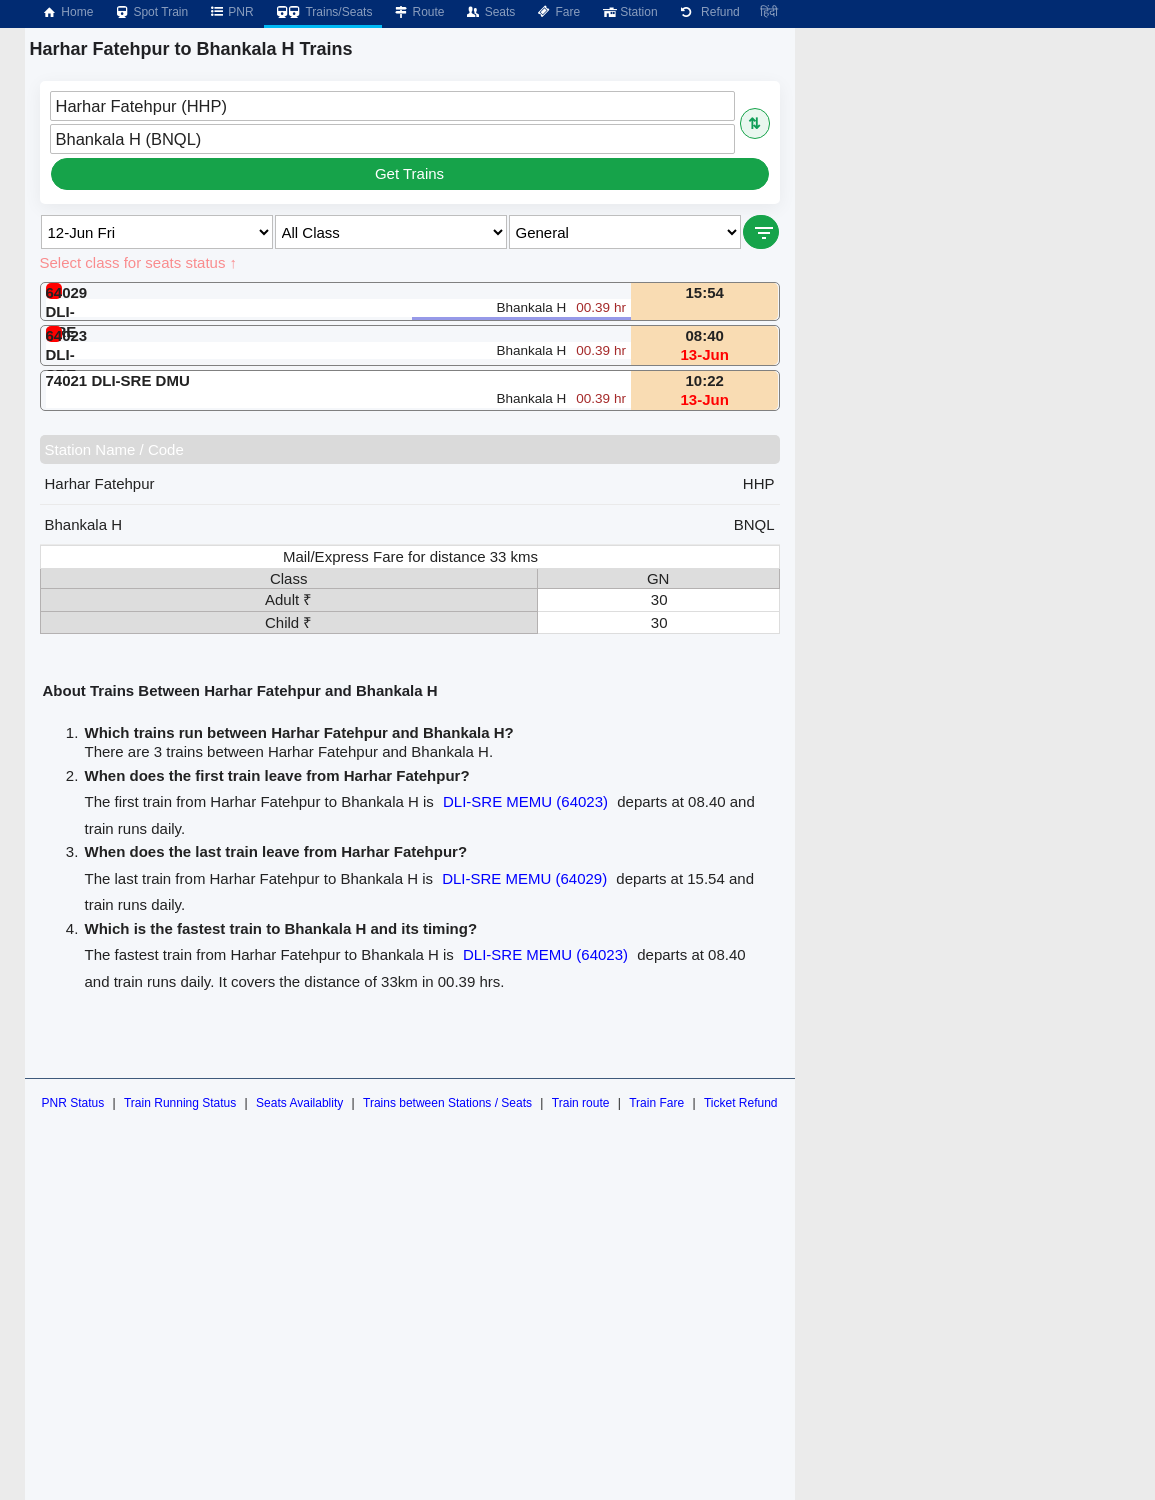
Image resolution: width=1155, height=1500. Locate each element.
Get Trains (409, 173)
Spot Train (150, 12)
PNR (230, 12)
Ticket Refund (741, 1103)
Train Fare (656, 1103)
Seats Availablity (299, 1103)
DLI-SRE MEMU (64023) (525, 801)
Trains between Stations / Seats (447, 1103)
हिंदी (769, 12)
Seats (490, 12)
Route (418, 12)
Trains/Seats (323, 12)
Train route (581, 1103)
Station (628, 12)
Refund (709, 12)
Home (67, 12)
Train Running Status (180, 1103)
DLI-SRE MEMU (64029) (524, 878)
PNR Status (72, 1103)
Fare (557, 12)
